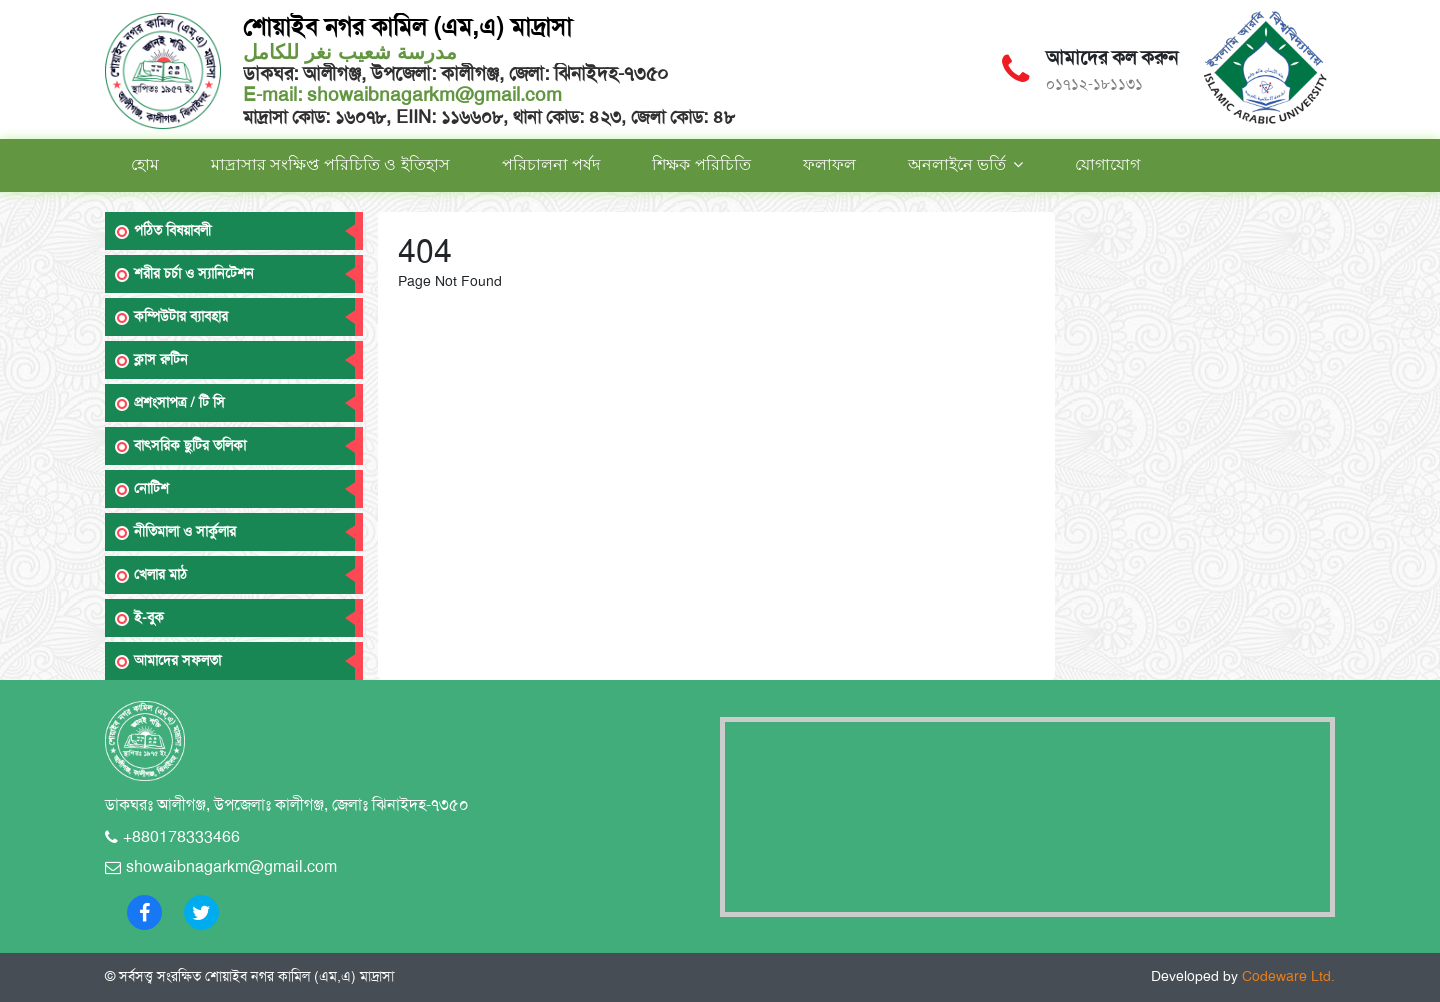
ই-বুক (149, 617)
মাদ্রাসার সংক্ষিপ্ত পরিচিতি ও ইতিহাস (330, 164)
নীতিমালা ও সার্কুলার (185, 531)
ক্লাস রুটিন (161, 359)
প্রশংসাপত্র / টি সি (179, 402)
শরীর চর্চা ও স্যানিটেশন (194, 273)
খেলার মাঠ (160, 574)
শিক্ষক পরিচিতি (701, 164)
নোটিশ (151, 488)
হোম (145, 164)
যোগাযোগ (1107, 164)
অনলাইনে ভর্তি (957, 164)
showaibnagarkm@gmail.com (432, 94)
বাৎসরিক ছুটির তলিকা (190, 445)
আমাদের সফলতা (177, 660)
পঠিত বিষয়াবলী (172, 230)
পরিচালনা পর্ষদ (551, 164)
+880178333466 (181, 837)
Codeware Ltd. (1288, 976)
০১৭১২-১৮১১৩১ (1094, 84)
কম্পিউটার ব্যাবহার (181, 316)
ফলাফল (829, 164)
